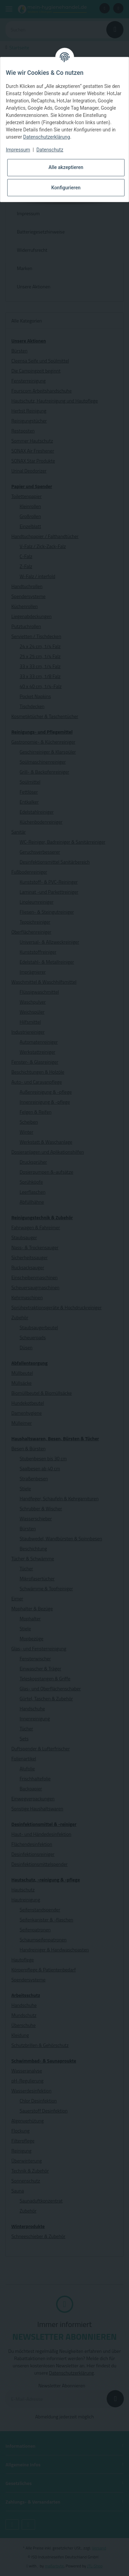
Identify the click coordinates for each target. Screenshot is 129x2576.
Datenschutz (49, 149)
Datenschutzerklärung (46, 137)
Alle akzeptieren (66, 167)
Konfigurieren (65, 187)
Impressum (18, 149)
